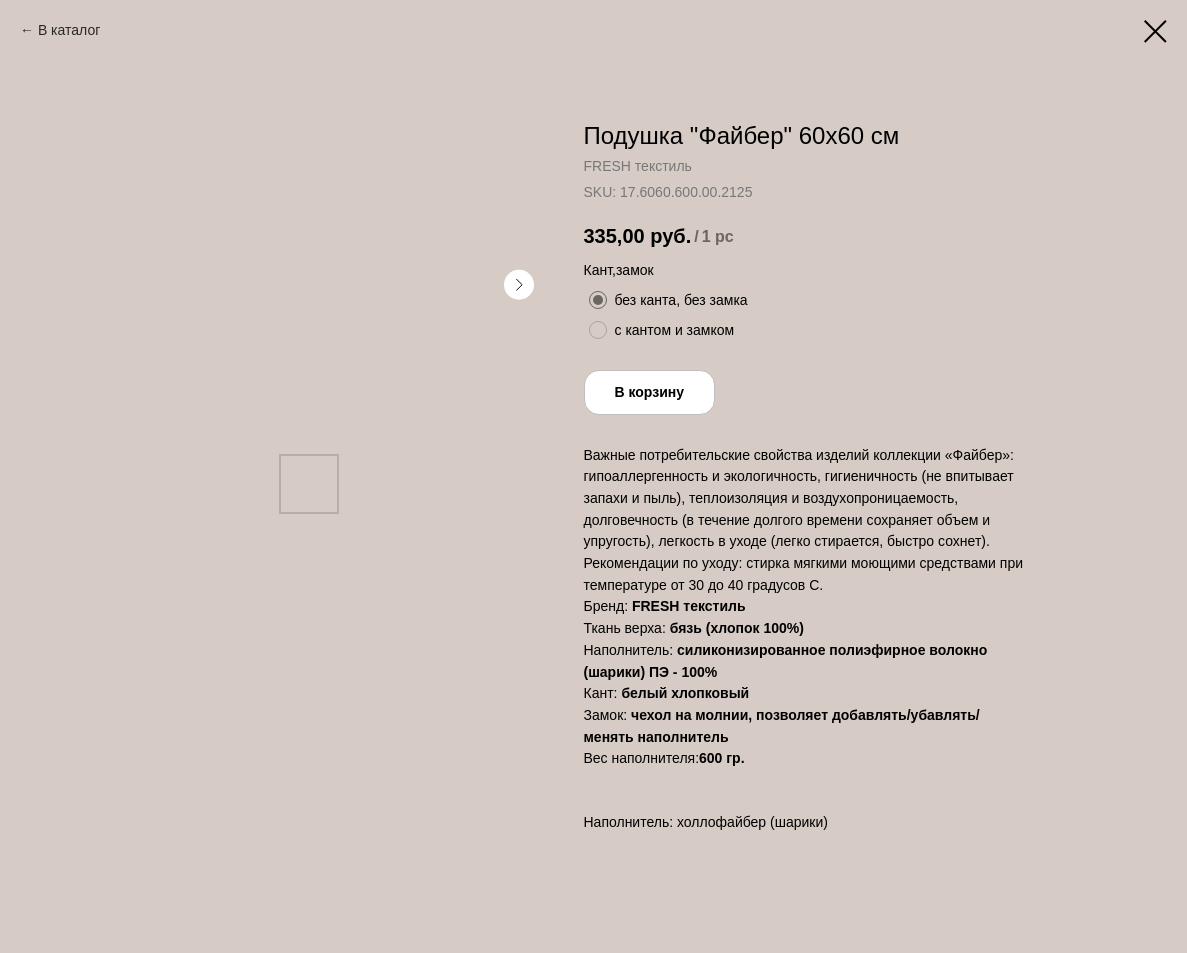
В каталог (69, 30)
